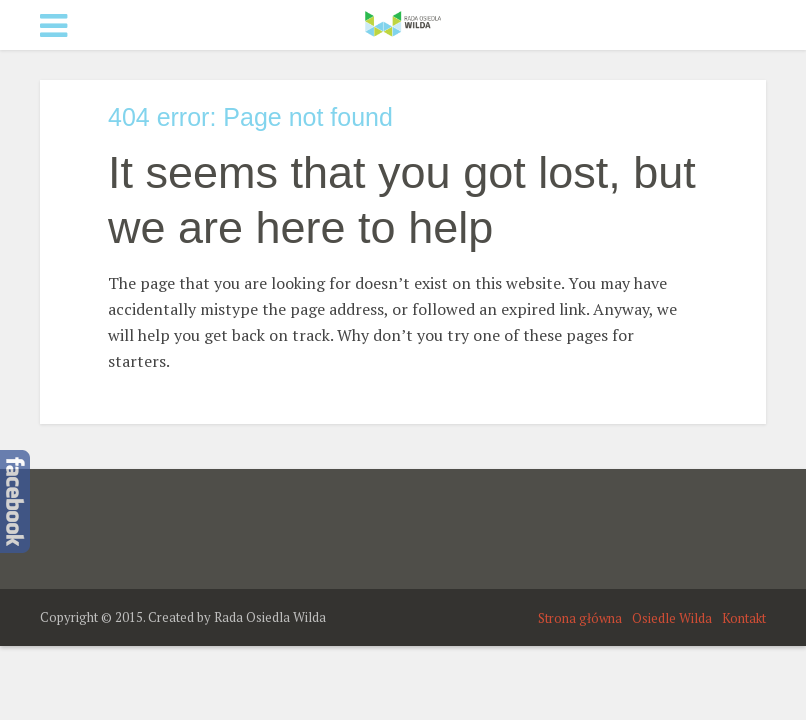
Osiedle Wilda (672, 618)
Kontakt (744, 618)
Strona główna (580, 618)
